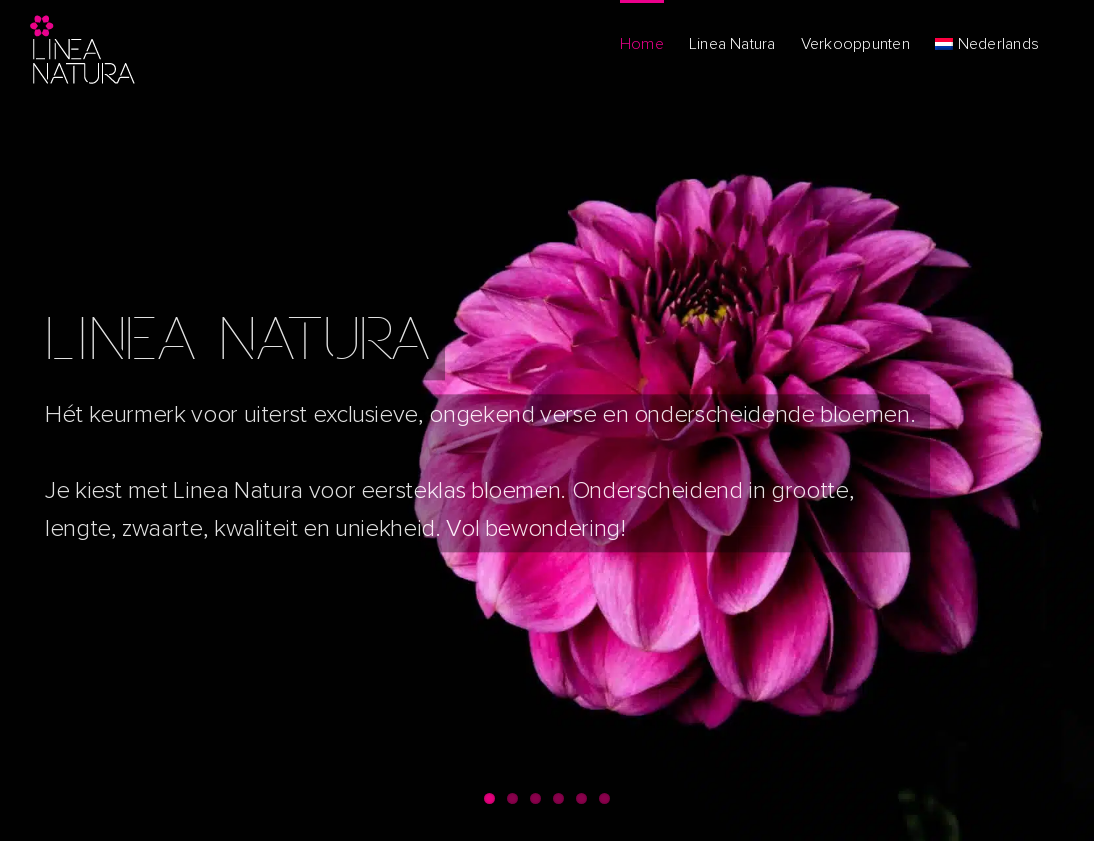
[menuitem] (987, 42)
